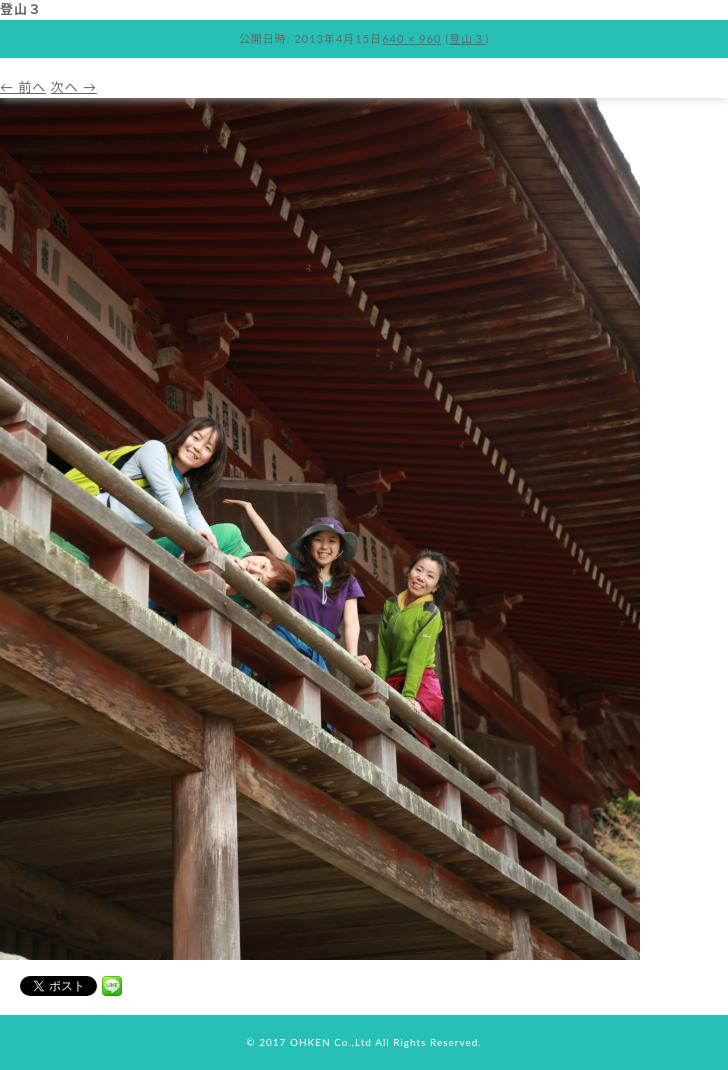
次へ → (74, 87)
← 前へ (23, 87)
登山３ (467, 38)
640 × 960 (411, 38)
